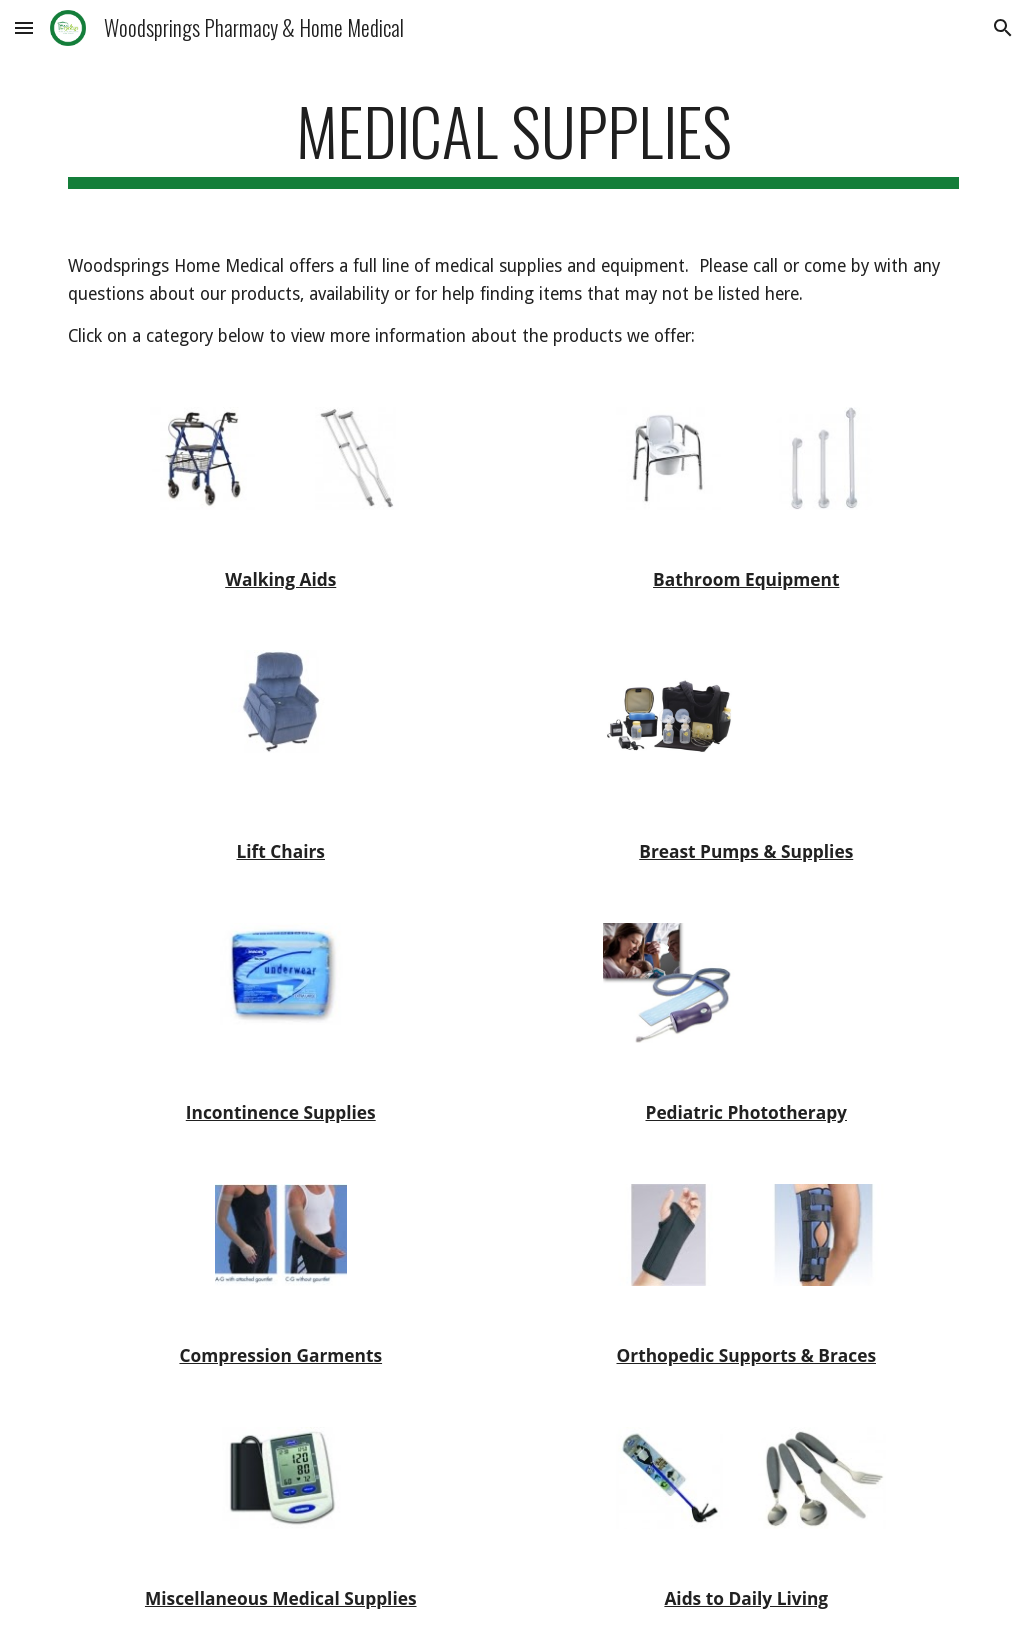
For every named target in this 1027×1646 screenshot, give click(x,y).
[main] (514, 140)
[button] (24, 27)
